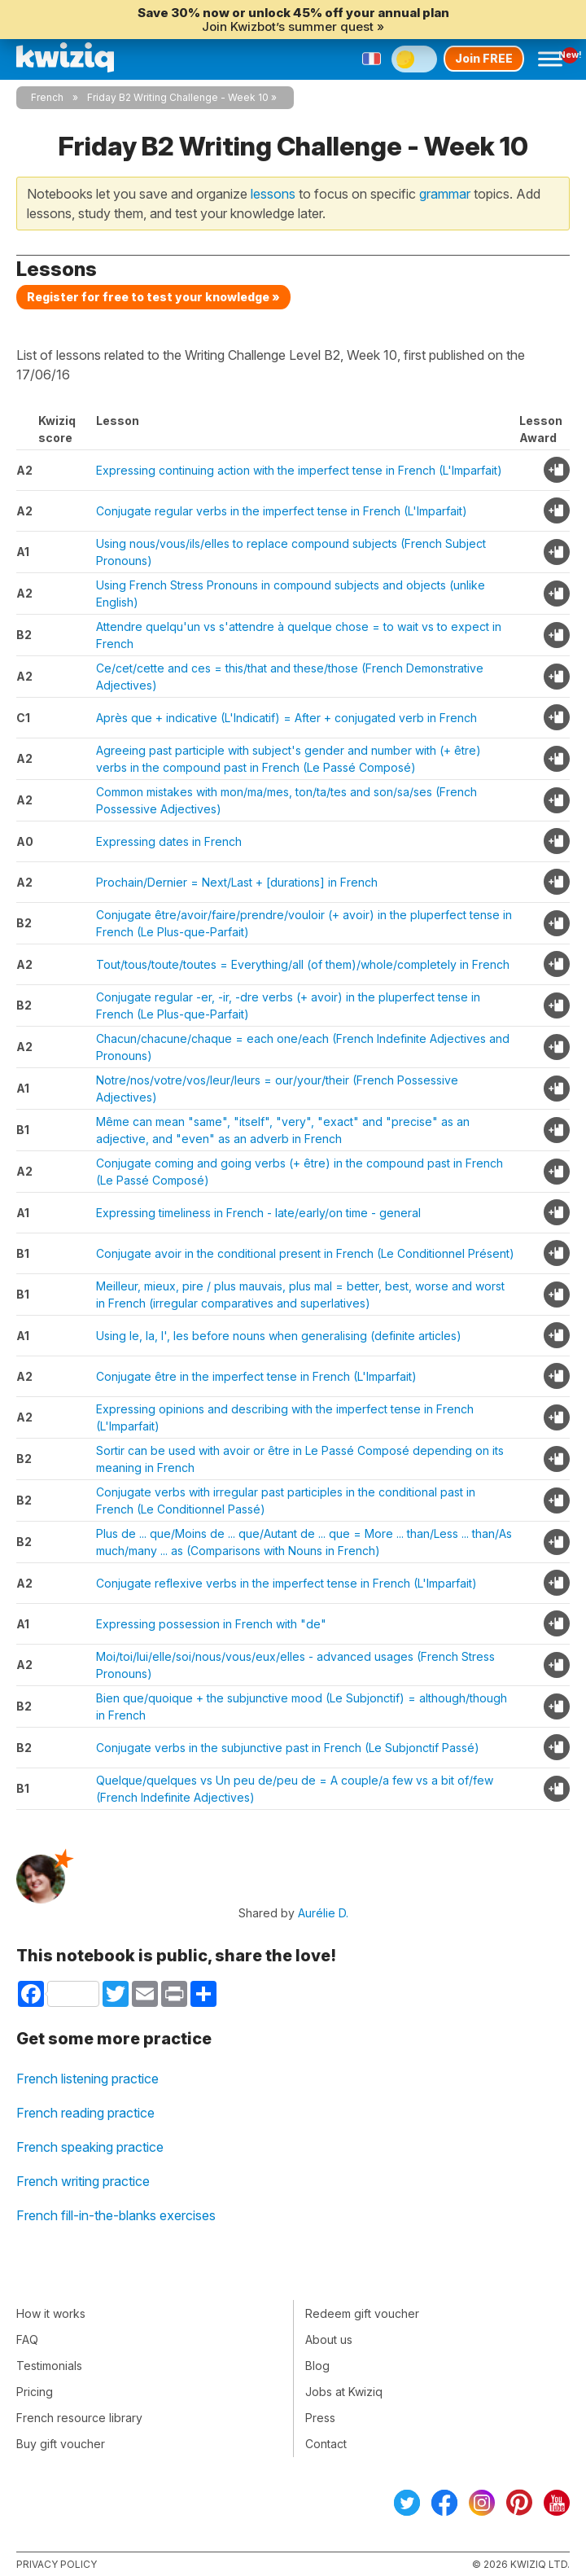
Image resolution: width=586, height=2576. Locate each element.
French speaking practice (90, 2147)
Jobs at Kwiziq (344, 2392)
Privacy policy (56, 2564)
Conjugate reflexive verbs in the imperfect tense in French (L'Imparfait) (286, 1583)
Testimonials (49, 2365)
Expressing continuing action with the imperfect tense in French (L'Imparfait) (299, 470)
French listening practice (87, 2078)
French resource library (79, 2418)
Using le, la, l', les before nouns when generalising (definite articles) (278, 1336)
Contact (326, 2444)
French (47, 97)
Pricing (34, 2392)
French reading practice (85, 2113)
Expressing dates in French (169, 841)
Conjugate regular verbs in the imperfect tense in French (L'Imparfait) (281, 511)
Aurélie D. (323, 1913)
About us (328, 2339)
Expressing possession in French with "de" (211, 1624)
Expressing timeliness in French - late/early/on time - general (258, 1213)
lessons (273, 194)
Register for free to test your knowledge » (153, 297)
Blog (317, 2365)
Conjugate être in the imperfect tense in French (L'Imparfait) (256, 1376)
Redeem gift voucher (362, 2313)
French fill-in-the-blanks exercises (116, 2215)
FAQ (27, 2339)
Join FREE (484, 58)
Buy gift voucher (60, 2444)
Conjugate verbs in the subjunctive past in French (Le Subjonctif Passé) (287, 1748)
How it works (50, 2313)
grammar (444, 194)
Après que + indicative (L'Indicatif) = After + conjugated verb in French (286, 718)
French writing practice (83, 2181)
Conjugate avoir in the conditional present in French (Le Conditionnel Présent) (305, 1253)
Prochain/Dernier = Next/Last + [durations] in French (237, 882)
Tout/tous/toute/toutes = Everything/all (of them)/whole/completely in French (302, 964)
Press (320, 2418)
